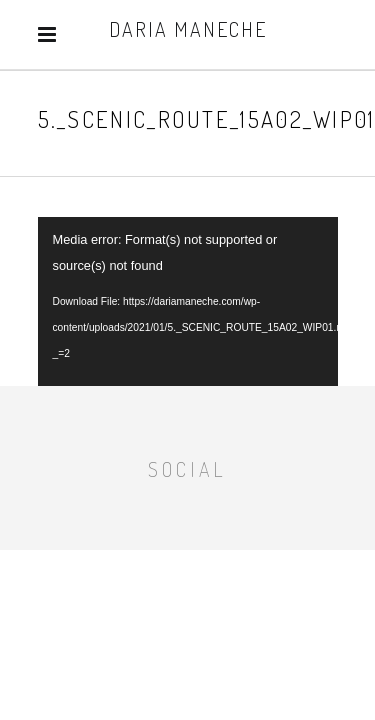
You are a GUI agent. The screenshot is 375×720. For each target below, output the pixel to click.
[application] (188, 301)
